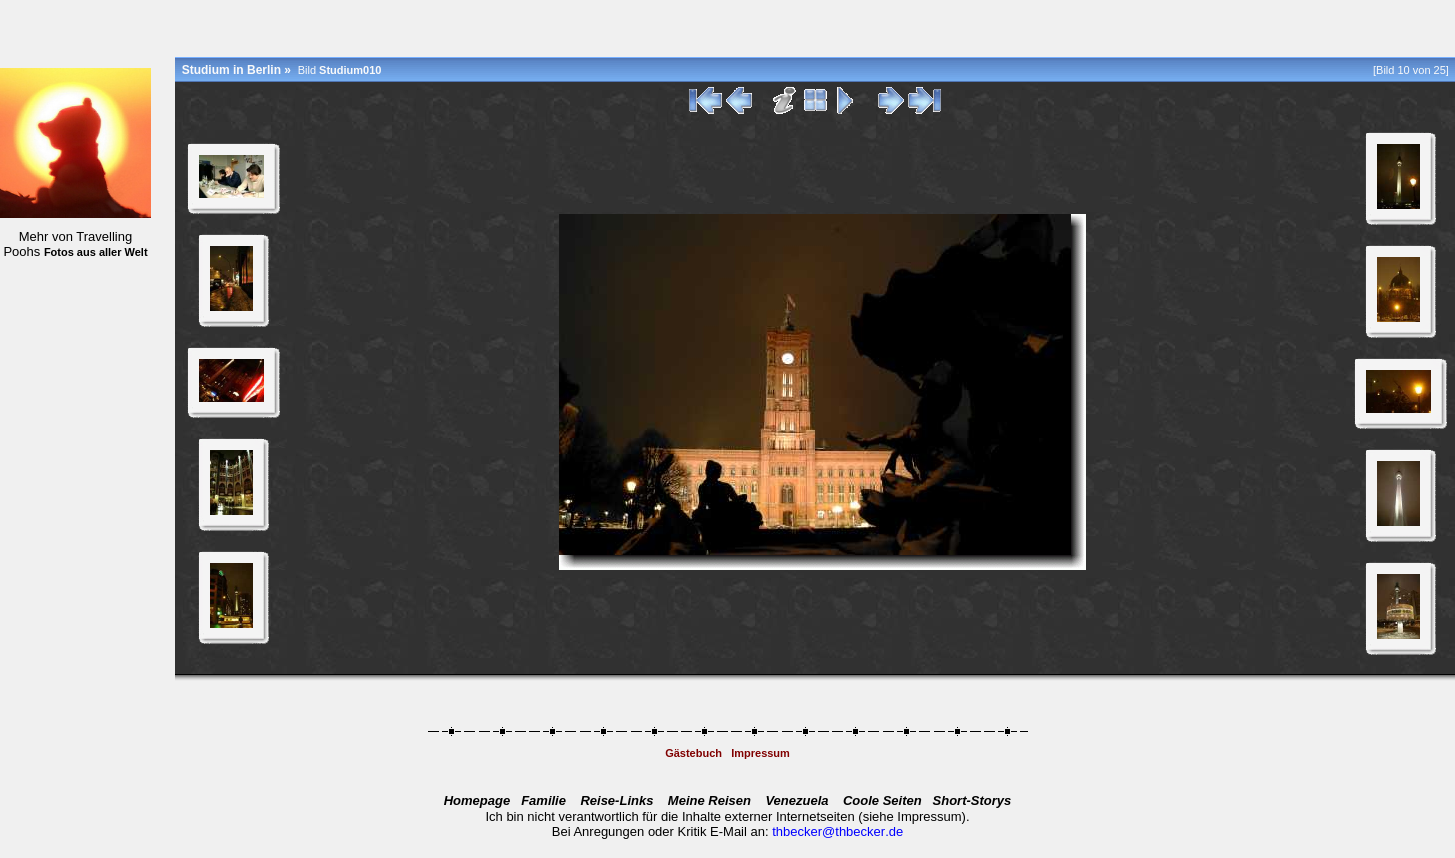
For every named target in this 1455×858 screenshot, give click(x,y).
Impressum (760, 753)
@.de (862, 831)
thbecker (797, 831)
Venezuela (796, 800)
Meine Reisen (709, 800)
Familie (543, 800)
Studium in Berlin (231, 70)
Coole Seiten (882, 800)
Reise (616, 800)
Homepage (477, 800)
